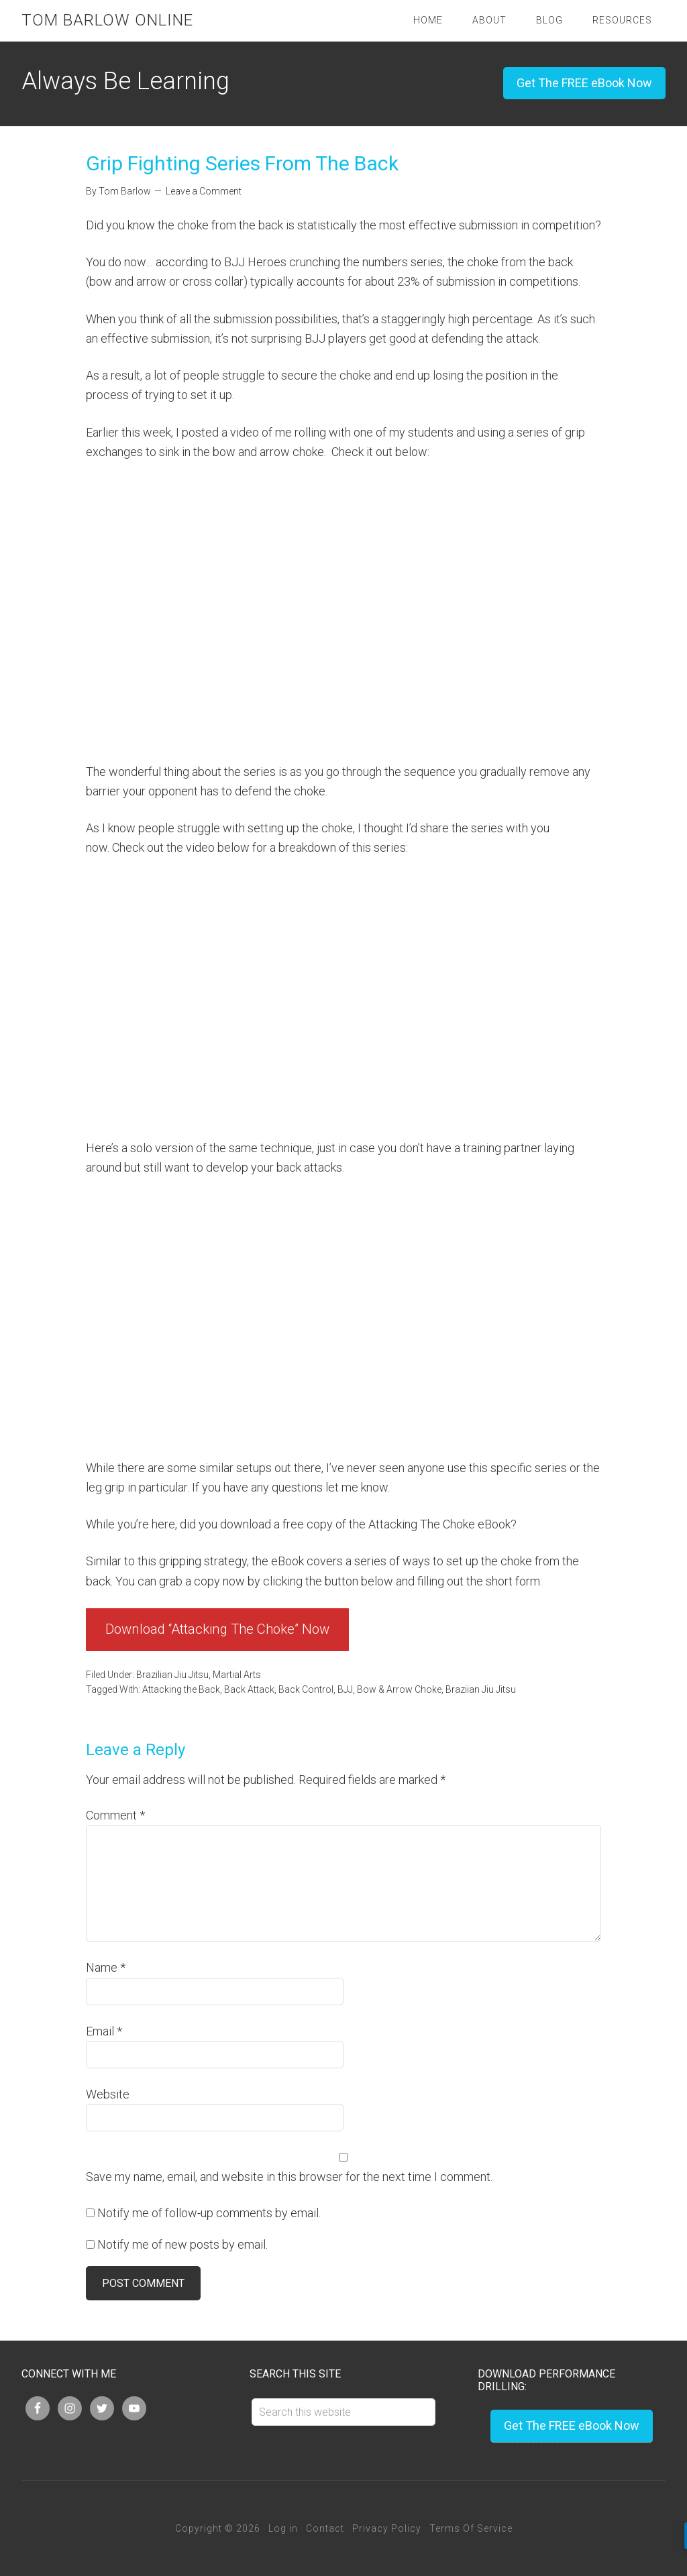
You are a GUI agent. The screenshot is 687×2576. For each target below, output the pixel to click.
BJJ (345, 1689)
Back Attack (249, 1689)
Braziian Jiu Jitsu (480, 1689)
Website (107, 2094)
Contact (325, 2528)
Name (105, 1967)
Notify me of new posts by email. (182, 2244)
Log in (283, 2528)
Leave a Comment (204, 191)
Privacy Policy (386, 2528)
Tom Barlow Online (107, 20)
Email (104, 2031)
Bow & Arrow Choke (399, 1689)
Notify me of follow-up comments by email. (209, 2213)
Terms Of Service (471, 2528)
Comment (115, 1815)
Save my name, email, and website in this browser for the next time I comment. (289, 2177)
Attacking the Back (181, 1689)
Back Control (305, 1689)
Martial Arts (237, 1674)
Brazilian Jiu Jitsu (172, 1674)
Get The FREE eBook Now (584, 83)
